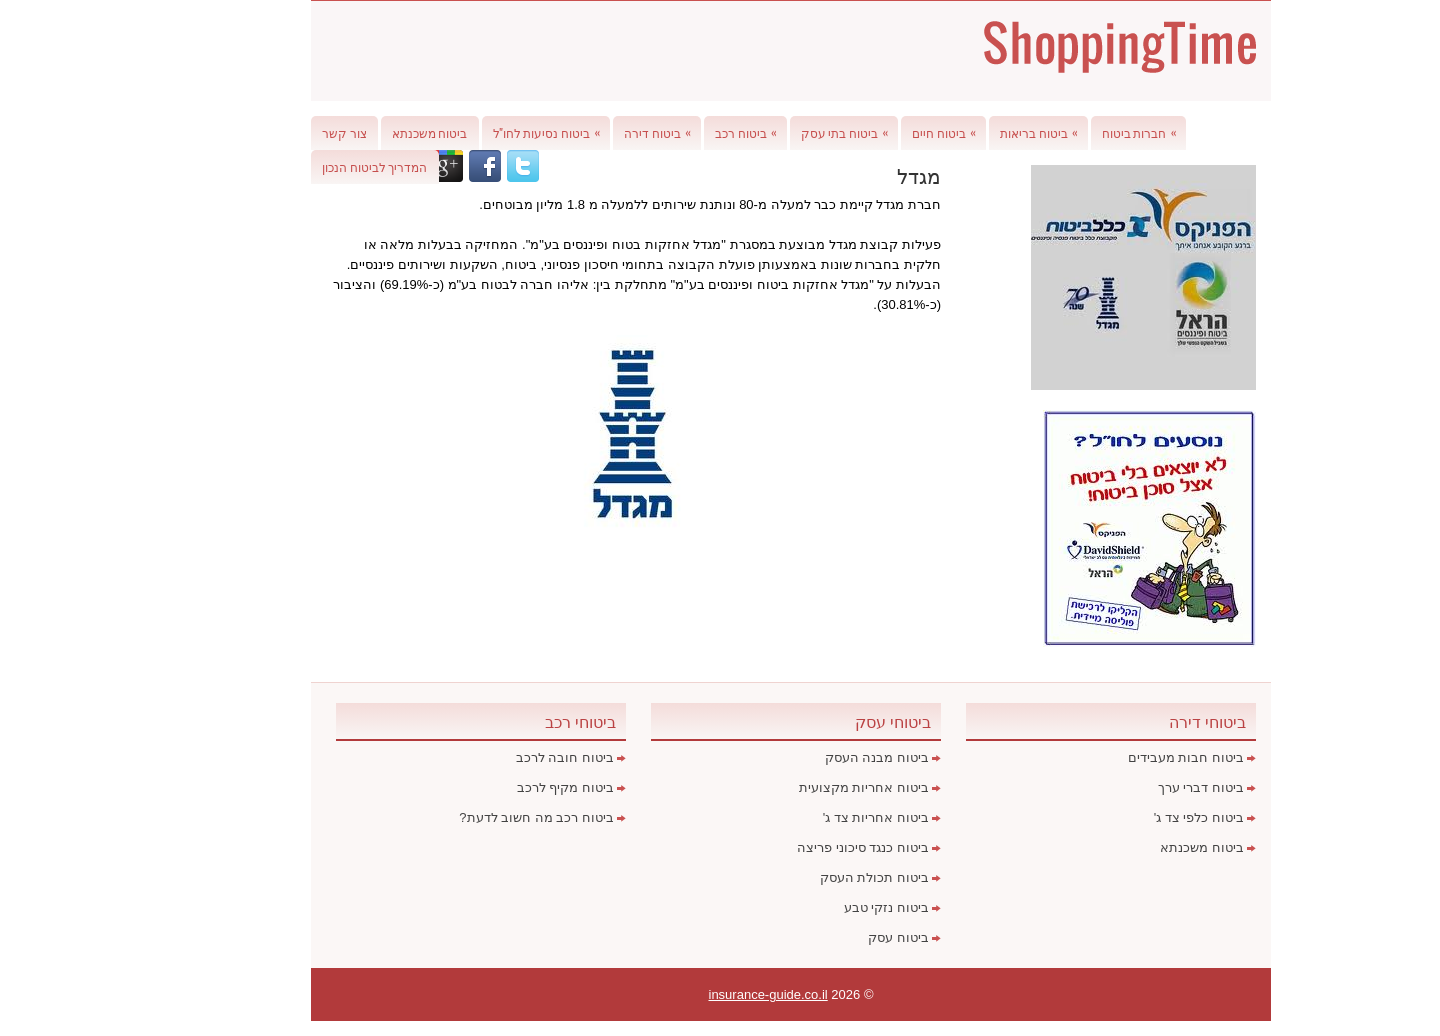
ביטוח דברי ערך (1130, 787)
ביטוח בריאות (973, 128)
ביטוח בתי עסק (779, 128)
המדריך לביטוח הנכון (304, 166)
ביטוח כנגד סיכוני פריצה (792, 847)
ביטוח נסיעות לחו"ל (481, 128)
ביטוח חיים (878, 128)
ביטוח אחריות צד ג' (805, 817)
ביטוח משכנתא (359, 132)
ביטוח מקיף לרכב (494, 787)
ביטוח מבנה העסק (806, 757)
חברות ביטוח (1073, 128)
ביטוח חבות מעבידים (1115, 757)
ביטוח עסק (827, 937)
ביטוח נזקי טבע (815, 907)
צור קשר (273, 132)
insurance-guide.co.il (697, 994)
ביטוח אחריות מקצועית (793, 787)
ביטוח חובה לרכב (494, 757)
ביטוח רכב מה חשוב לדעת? (465, 817)
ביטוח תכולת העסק (803, 877)
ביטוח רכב (680, 128)
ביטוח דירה (591, 128)
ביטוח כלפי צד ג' (1128, 817)
